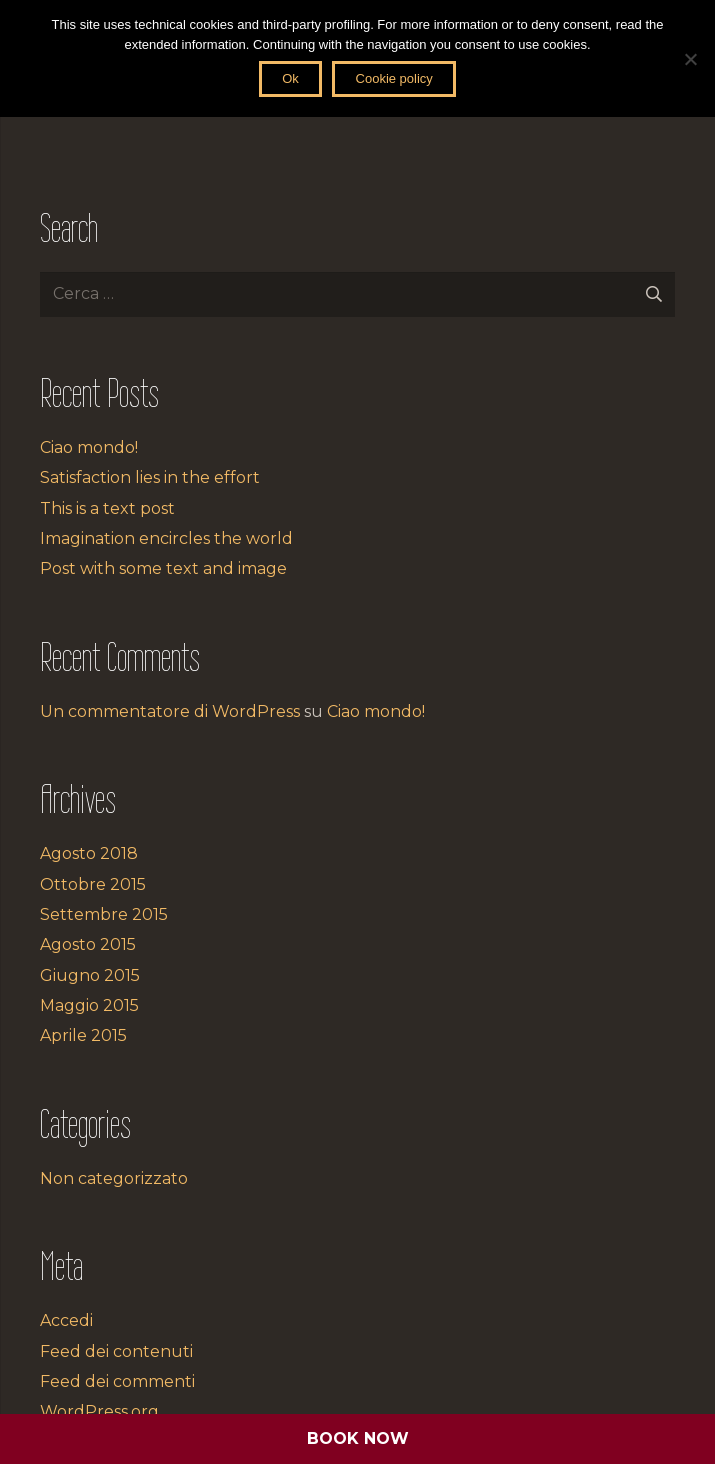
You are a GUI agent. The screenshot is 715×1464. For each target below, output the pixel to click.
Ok (290, 78)
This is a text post (107, 508)
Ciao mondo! (89, 447)
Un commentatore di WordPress (170, 711)
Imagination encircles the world (166, 538)
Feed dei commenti (117, 1381)
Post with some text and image (163, 568)
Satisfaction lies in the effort (150, 477)
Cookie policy (394, 78)
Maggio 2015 (89, 1005)
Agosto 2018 (89, 853)
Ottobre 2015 (93, 884)
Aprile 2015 (83, 1035)
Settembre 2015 (104, 914)
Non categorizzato (114, 1178)
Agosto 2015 (88, 944)
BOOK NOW (358, 1438)
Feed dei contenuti (116, 1351)
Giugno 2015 (90, 975)
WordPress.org (99, 1411)
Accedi (66, 1320)
